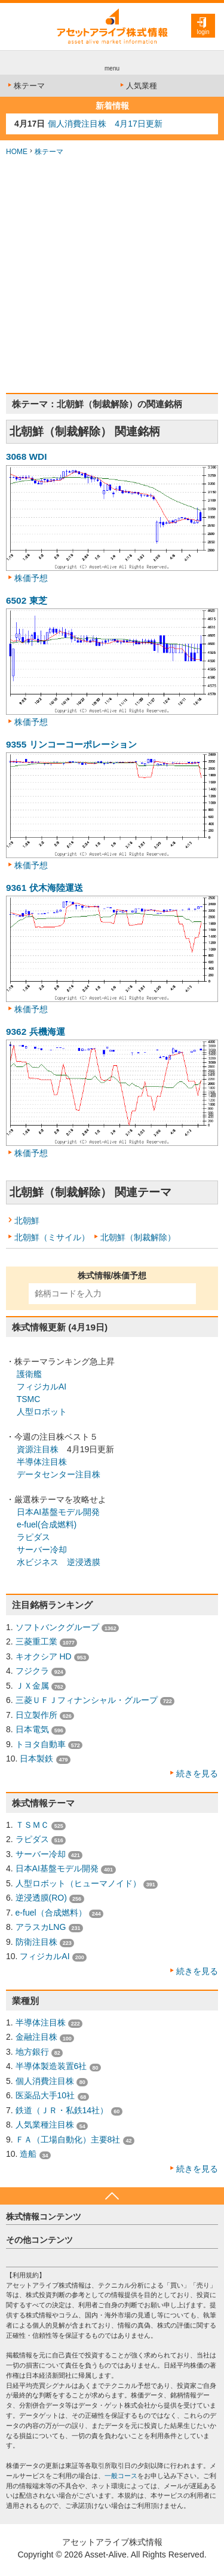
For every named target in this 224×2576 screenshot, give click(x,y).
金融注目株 (36, 2037)
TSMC (29, 1399)
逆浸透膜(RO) (41, 1897)
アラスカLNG (41, 1927)
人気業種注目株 (45, 2124)
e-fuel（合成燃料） (51, 1912)
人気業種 (137, 85)
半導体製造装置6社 (51, 2066)
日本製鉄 (36, 1758)
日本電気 (32, 1729)
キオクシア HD (44, 1656)
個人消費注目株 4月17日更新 (105, 123)
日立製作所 (36, 1715)
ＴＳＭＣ (32, 1825)
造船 (28, 2154)
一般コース (121, 2475)
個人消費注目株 (45, 2081)
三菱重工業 (36, 1641)
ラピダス (33, 1537)
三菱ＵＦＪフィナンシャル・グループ (87, 1700)
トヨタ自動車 (41, 1744)
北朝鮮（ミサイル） (52, 1237)
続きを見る (197, 1773)
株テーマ (25, 85)
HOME (16, 151)
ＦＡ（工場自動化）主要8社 (68, 2139)
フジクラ (32, 1671)
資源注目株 (38, 1449)
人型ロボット (42, 1411)
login (203, 32)
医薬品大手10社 (45, 2095)
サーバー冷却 (42, 1549)
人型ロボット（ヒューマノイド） (78, 1883)
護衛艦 (29, 1374)
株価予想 (31, 578)
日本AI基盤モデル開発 (58, 1512)
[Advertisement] (112, 275)
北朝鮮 (26, 1220)
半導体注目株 (42, 1462)
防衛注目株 (36, 1942)
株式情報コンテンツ (43, 2216)
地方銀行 (32, 2052)
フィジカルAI (41, 1386)
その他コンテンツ (39, 2240)
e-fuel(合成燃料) (46, 1524)
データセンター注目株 (58, 1474)
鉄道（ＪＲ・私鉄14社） (62, 2110)
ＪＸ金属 (32, 1685)
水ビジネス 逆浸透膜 (58, 1562)
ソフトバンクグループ (57, 1627)
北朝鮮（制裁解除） (138, 1237)
